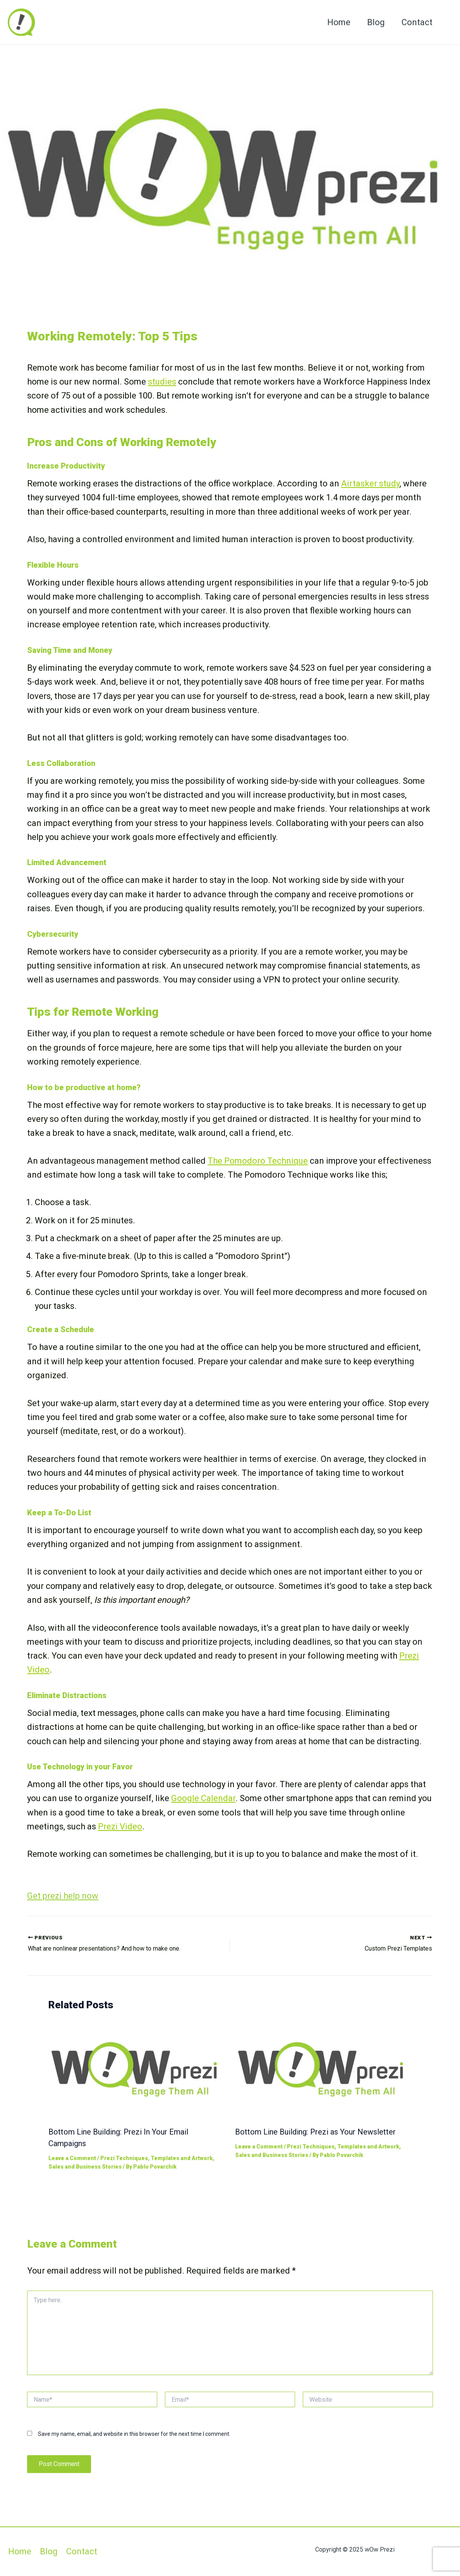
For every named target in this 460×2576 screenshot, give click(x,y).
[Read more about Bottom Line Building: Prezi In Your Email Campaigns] (136, 2068)
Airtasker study (370, 483)
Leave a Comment (72, 2158)
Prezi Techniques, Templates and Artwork (156, 2158)
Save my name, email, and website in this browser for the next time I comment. (134, 2434)
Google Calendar (203, 1798)
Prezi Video (120, 1826)
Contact (416, 22)
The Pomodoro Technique (258, 1161)
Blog (375, 22)
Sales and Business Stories (85, 2167)
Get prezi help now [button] (62, 1896)
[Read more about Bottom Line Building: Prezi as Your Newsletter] (323, 2068)
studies (162, 381)
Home (337, 22)
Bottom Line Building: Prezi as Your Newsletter (315, 2131)
